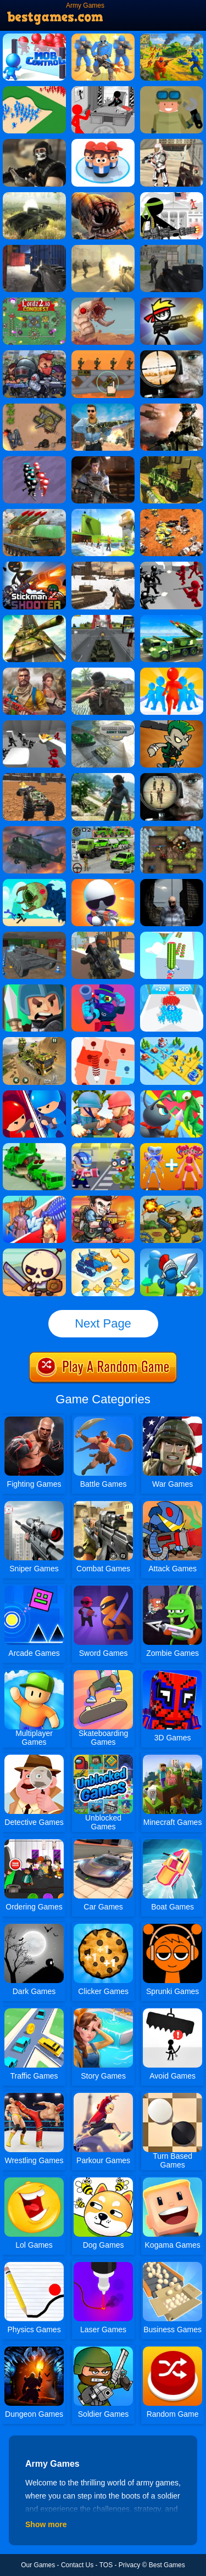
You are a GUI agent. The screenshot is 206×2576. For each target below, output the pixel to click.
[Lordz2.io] (34, 301)
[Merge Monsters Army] (171, 1147)
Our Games (38, 2565)
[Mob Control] (34, 37)
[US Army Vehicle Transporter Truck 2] (34, 1147)
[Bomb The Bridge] (103, 354)
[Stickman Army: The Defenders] (103, 90)
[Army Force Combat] (34, 249)
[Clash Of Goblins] (171, 724)
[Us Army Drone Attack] (34, 513)
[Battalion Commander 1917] (171, 1199)
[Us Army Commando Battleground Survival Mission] (34, 671)
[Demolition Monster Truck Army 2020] (34, 777)
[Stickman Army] (171, 196)
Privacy (129, 2565)
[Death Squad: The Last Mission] (103, 249)
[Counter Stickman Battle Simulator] (34, 724)
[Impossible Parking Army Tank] (103, 724)
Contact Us (77, 2565)
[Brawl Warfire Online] (103, 988)
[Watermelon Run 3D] (171, 935)
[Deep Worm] (103, 301)
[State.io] (103, 1041)
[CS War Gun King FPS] (103, 460)
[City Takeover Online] (34, 1094)
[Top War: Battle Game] (171, 1041)
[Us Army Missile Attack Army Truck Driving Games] (171, 619)
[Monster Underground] (34, 883)
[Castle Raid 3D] (34, 90)
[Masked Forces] (34, 143)
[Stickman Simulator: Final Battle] (34, 460)
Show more (45, 2524)
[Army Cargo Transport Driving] (103, 830)
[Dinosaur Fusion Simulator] (34, 1199)
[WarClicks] (171, 90)
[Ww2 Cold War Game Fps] (103, 565)
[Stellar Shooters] (171, 143)
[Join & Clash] (171, 671)
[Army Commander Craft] (103, 37)
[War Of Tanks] (34, 196)
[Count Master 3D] (171, 988)
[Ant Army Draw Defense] (171, 1094)
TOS (106, 2565)
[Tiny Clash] (34, 988)
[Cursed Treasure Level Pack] (171, 830)
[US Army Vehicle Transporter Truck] (34, 1041)
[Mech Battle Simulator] (171, 513)
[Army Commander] (103, 1094)
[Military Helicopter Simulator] (34, 830)
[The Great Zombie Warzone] (103, 1147)
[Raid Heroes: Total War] (34, 1252)
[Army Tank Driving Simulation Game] (103, 619)
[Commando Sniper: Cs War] (171, 407)
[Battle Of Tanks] (34, 407)
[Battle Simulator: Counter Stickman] (171, 565)
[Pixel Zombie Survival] (103, 935)
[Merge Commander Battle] (103, 1252)
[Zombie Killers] (34, 354)
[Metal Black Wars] (103, 1199)
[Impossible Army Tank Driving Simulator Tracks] (34, 619)
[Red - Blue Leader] (171, 37)
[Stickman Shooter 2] (34, 565)
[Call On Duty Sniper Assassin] (103, 407)
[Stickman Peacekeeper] (171, 301)
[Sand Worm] (103, 196)
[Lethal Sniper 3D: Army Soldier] (171, 354)
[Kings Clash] (171, 1252)
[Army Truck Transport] (171, 460)
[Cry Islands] (103, 777)
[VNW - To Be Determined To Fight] (103, 671)
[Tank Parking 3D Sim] (34, 935)
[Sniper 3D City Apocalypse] (171, 883)
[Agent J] (103, 883)
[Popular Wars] (103, 143)
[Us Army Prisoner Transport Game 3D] (103, 513)
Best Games (167, 2565)
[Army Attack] (171, 249)
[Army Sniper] (171, 777)
